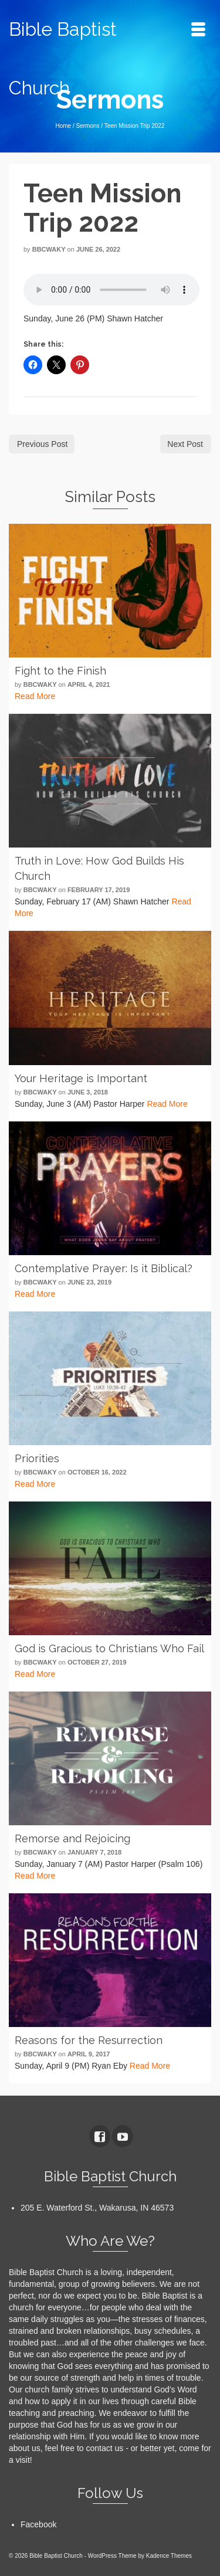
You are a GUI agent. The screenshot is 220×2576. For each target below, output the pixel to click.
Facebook (38, 2524)
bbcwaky (49, 249)
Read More (35, 696)
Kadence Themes (169, 2556)
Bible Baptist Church (63, 58)
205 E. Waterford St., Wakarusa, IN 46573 (97, 2207)
